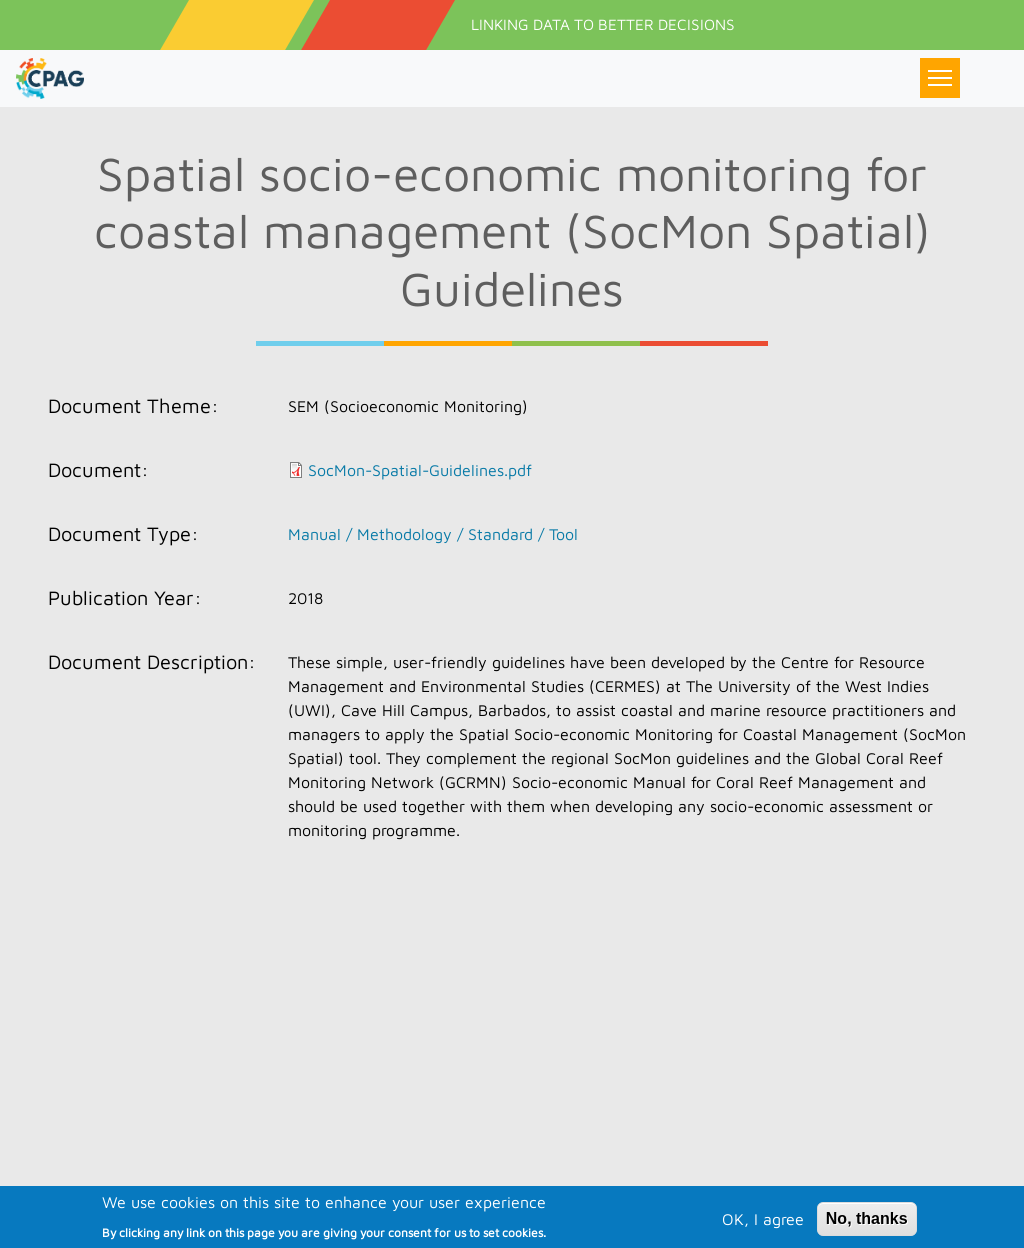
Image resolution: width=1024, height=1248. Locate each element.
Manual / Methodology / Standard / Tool (433, 534)
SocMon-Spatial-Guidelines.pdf (420, 470)
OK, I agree (763, 1229)
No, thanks (867, 1228)
